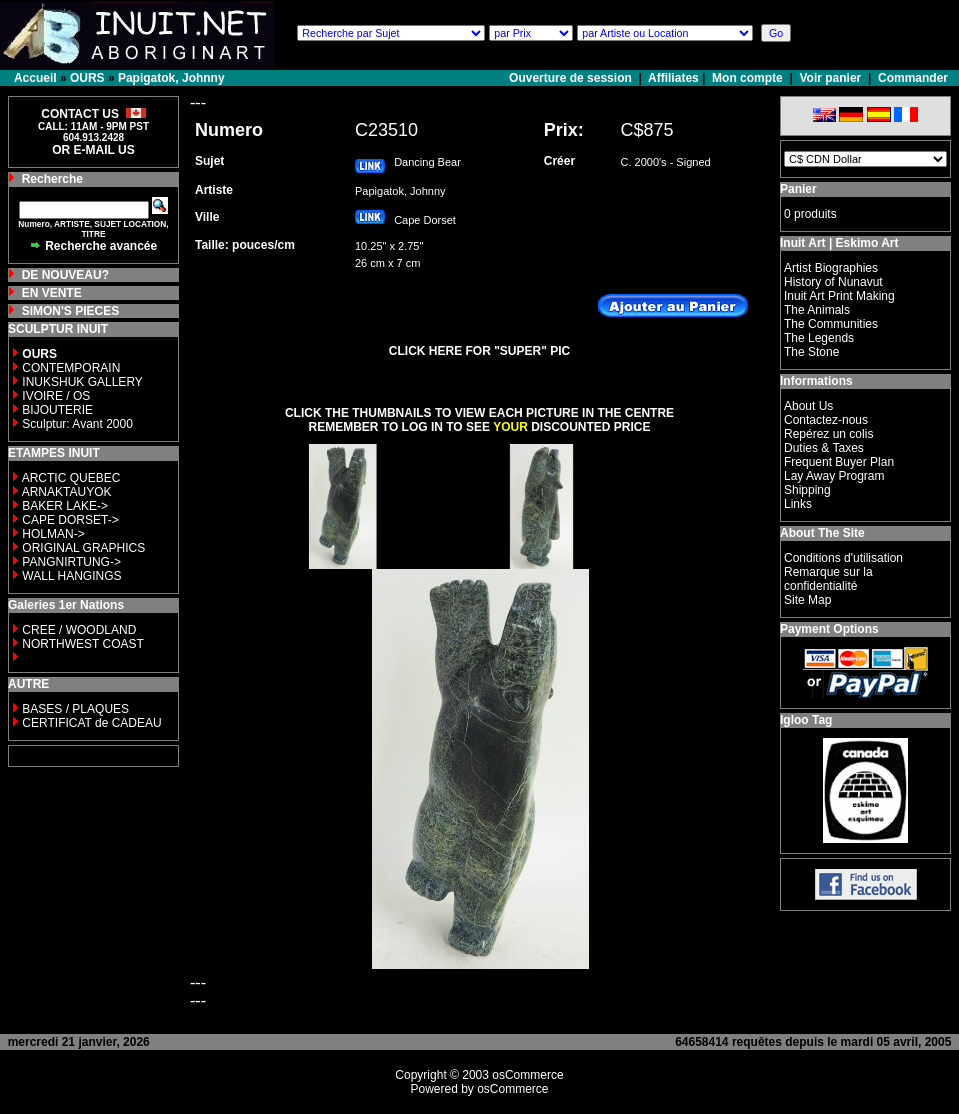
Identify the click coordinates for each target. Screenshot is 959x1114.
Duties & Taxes (824, 448)
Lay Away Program (834, 476)
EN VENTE (52, 293)
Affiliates (673, 78)
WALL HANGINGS (71, 576)
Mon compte (747, 78)
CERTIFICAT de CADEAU (91, 723)
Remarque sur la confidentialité (828, 579)
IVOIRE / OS (56, 396)
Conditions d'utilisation (843, 558)
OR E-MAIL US (93, 150)
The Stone (811, 352)
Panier (798, 189)
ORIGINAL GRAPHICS (83, 548)
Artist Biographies (831, 268)
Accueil (35, 78)
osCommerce (527, 1075)
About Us (808, 406)
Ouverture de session (572, 78)
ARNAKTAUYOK (67, 492)
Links (798, 504)
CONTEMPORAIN (71, 368)
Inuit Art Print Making (839, 296)
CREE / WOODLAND (77, 630)
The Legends (819, 338)
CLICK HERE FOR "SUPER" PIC (479, 351)
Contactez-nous (826, 420)
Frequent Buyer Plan (839, 462)
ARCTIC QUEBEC (71, 478)
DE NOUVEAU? (65, 275)
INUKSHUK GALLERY (82, 382)
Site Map (807, 600)
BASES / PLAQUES (75, 709)
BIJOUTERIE (57, 410)
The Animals (817, 310)
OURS (87, 78)
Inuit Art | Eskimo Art (839, 243)
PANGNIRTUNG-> (71, 562)
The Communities (831, 324)
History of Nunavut (833, 282)
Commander (913, 78)
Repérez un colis (828, 434)
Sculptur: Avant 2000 (77, 424)
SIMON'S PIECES (71, 311)
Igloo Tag (806, 720)
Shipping (807, 490)
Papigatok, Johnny (171, 78)
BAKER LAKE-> (65, 506)
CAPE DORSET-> (70, 520)
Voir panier (830, 78)
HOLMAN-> (53, 534)
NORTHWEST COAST (81, 644)
